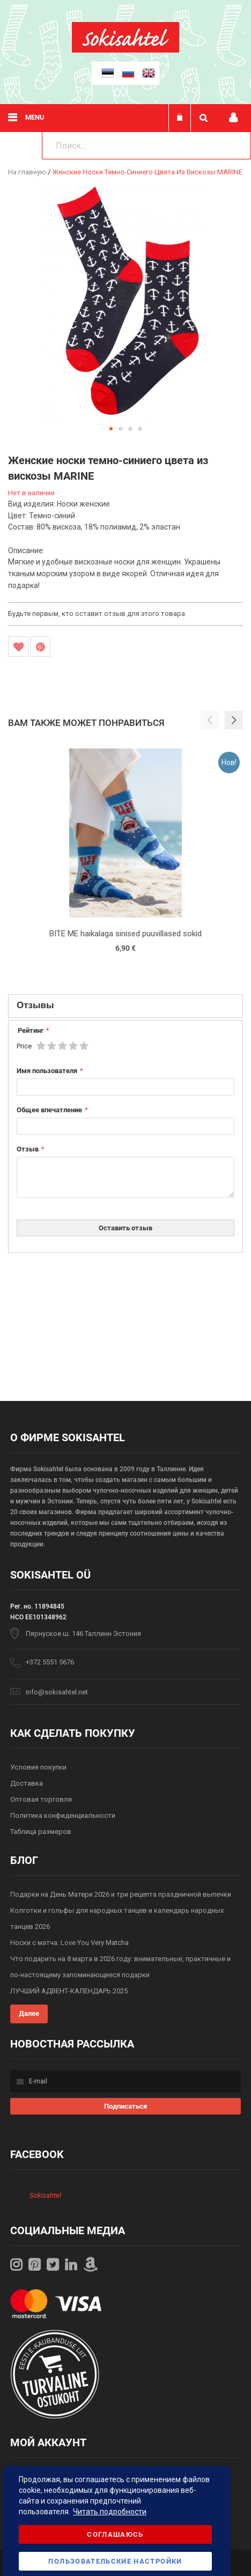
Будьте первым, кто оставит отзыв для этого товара (96, 614)
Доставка (26, 1783)
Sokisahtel (45, 2195)
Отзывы (35, 1005)
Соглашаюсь (115, 2534)
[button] (111, 429)
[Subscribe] (125, 2106)
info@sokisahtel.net (57, 1692)
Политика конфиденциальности (62, 1815)
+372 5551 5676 (50, 1662)
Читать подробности (109, 2511)
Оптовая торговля (41, 1799)
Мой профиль (233, 117)
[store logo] (125, 50)
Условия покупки (38, 1767)
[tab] (125, 1006)
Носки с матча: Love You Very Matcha (69, 1943)
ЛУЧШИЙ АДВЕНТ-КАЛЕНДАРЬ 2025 (69, 1991)
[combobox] (146, 145)
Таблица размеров (40, 1832)
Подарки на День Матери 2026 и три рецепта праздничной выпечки (120, 1894)
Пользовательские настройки (115, 2561)
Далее (29, 2013)
